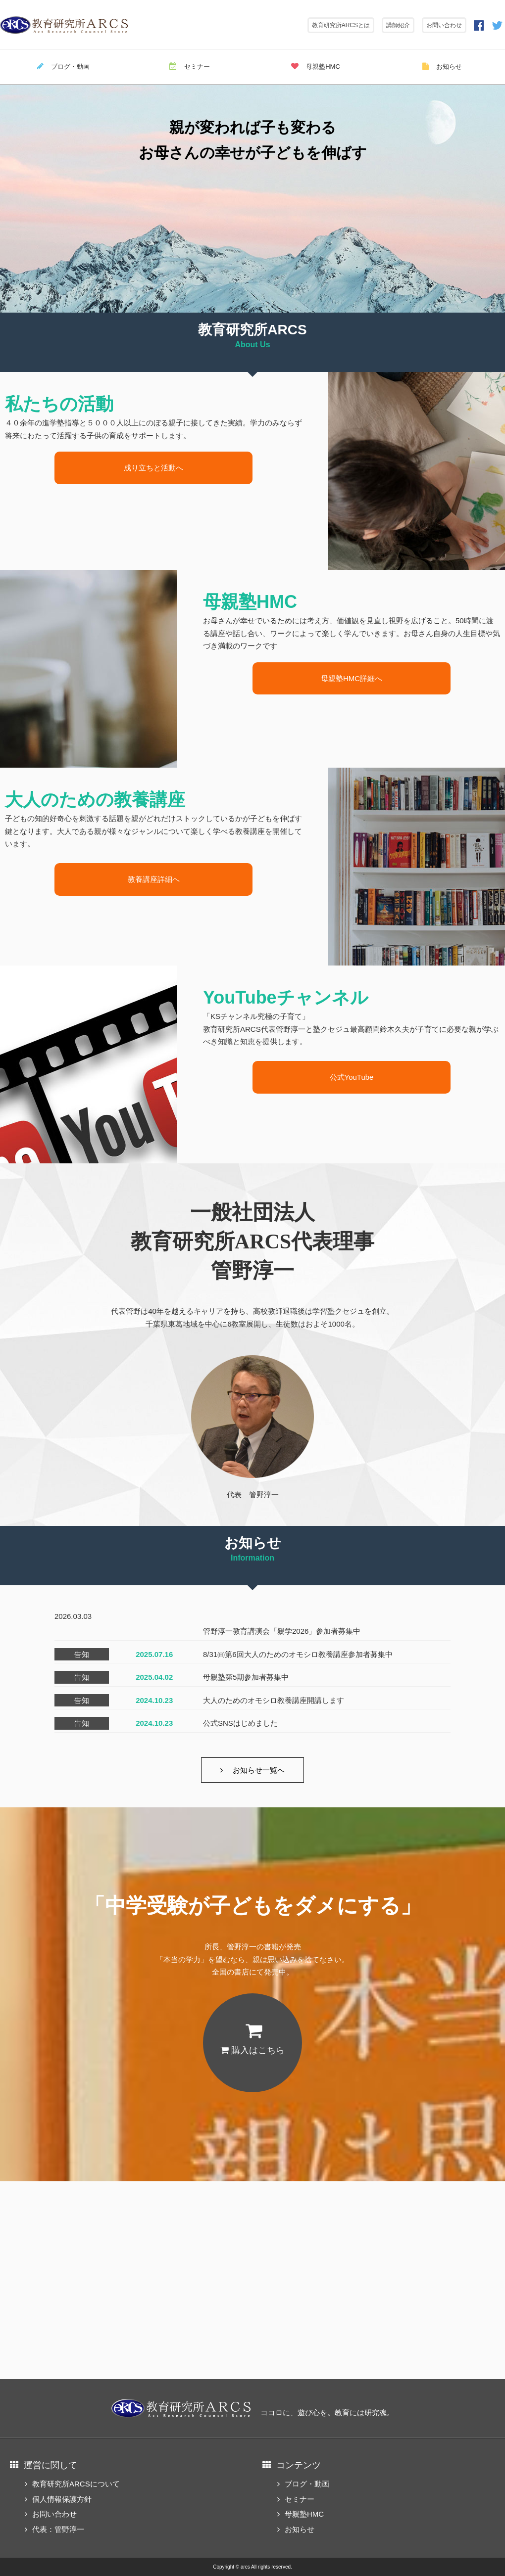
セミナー (189, 66)
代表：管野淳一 (58, 2529)
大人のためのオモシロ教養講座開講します (273, 1700)
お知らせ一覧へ (259, 1770)
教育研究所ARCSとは (341, 25)
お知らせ (442, 66)
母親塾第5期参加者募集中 (246, 1677)
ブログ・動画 (63, 66)
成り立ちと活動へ (153, 467)
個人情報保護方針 (62, 2499)
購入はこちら (252, 2050)
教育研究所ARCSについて (76, 2484)
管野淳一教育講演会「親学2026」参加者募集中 (281, 1631)
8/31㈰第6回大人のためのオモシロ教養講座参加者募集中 (298, 1654)
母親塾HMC (315, 66)
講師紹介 (398, 25)
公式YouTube (352, 1077)
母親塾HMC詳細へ (351, 678)
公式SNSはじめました (240, 1723)
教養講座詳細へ (154, 879)
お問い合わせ (444, 25)
